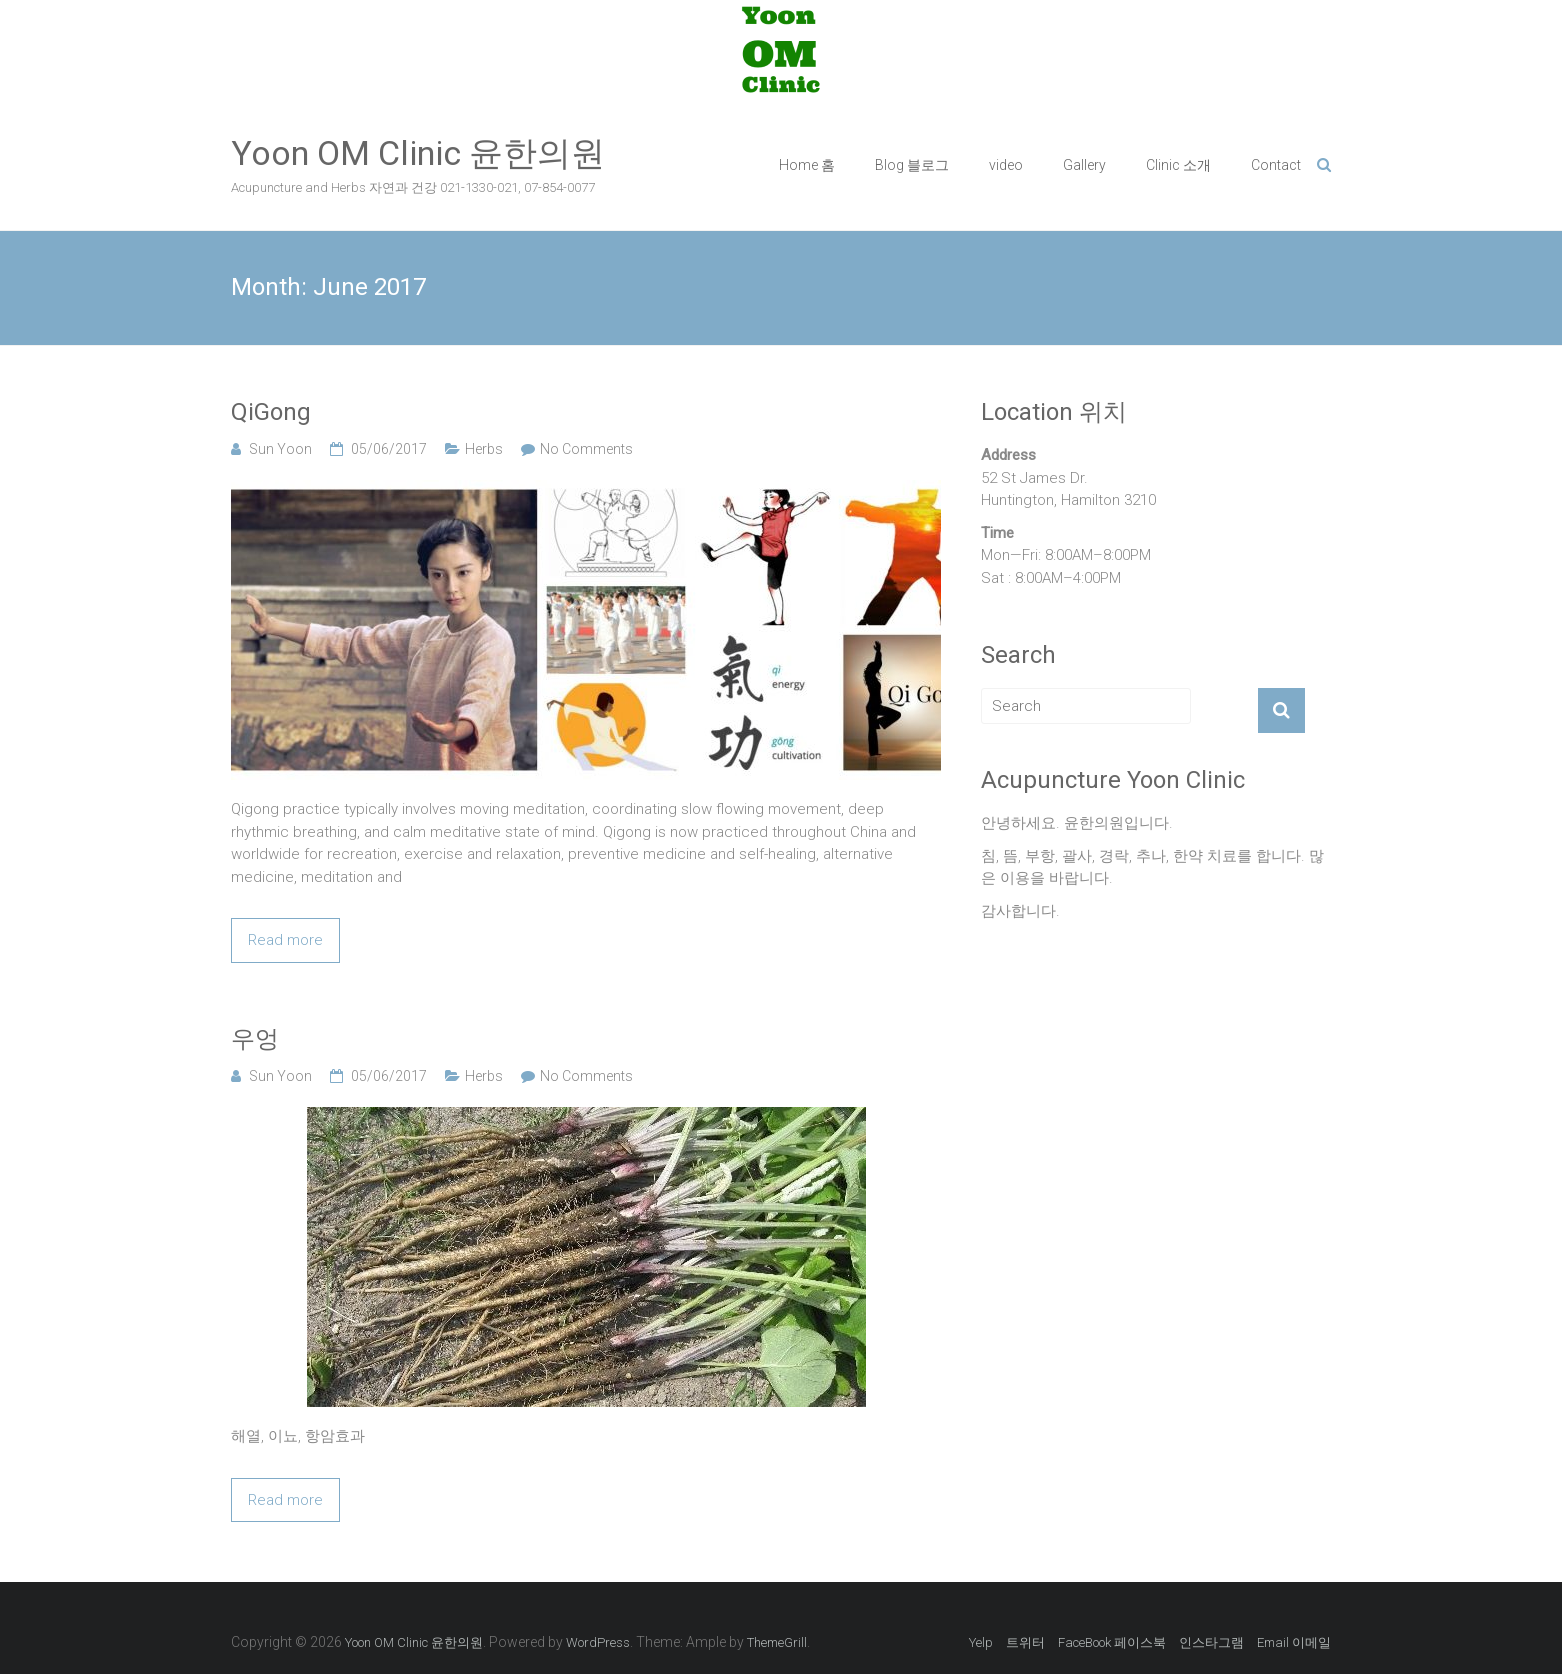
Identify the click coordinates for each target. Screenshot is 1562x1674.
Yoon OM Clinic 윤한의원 (418, 153)
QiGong (271, 412)
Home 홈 (807, 165)
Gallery (1084, 165)
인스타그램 (1211, 1642)
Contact (1276, 165)
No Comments (586, 449)
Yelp (981, 1642)
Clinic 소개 (1178, 165)
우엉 (255, 1039)
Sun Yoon (280, 449)
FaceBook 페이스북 (1112, 1642)
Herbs (484, 449)
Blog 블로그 (912, 165)
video (1006, 165)
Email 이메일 (1294, 1642)
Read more (285, 940)
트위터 (1025, 1642)
